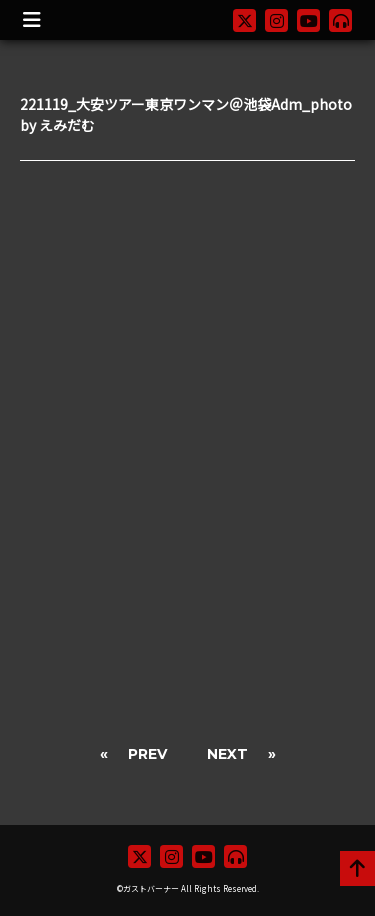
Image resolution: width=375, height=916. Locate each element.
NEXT (227, 754)
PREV (147, 754)
